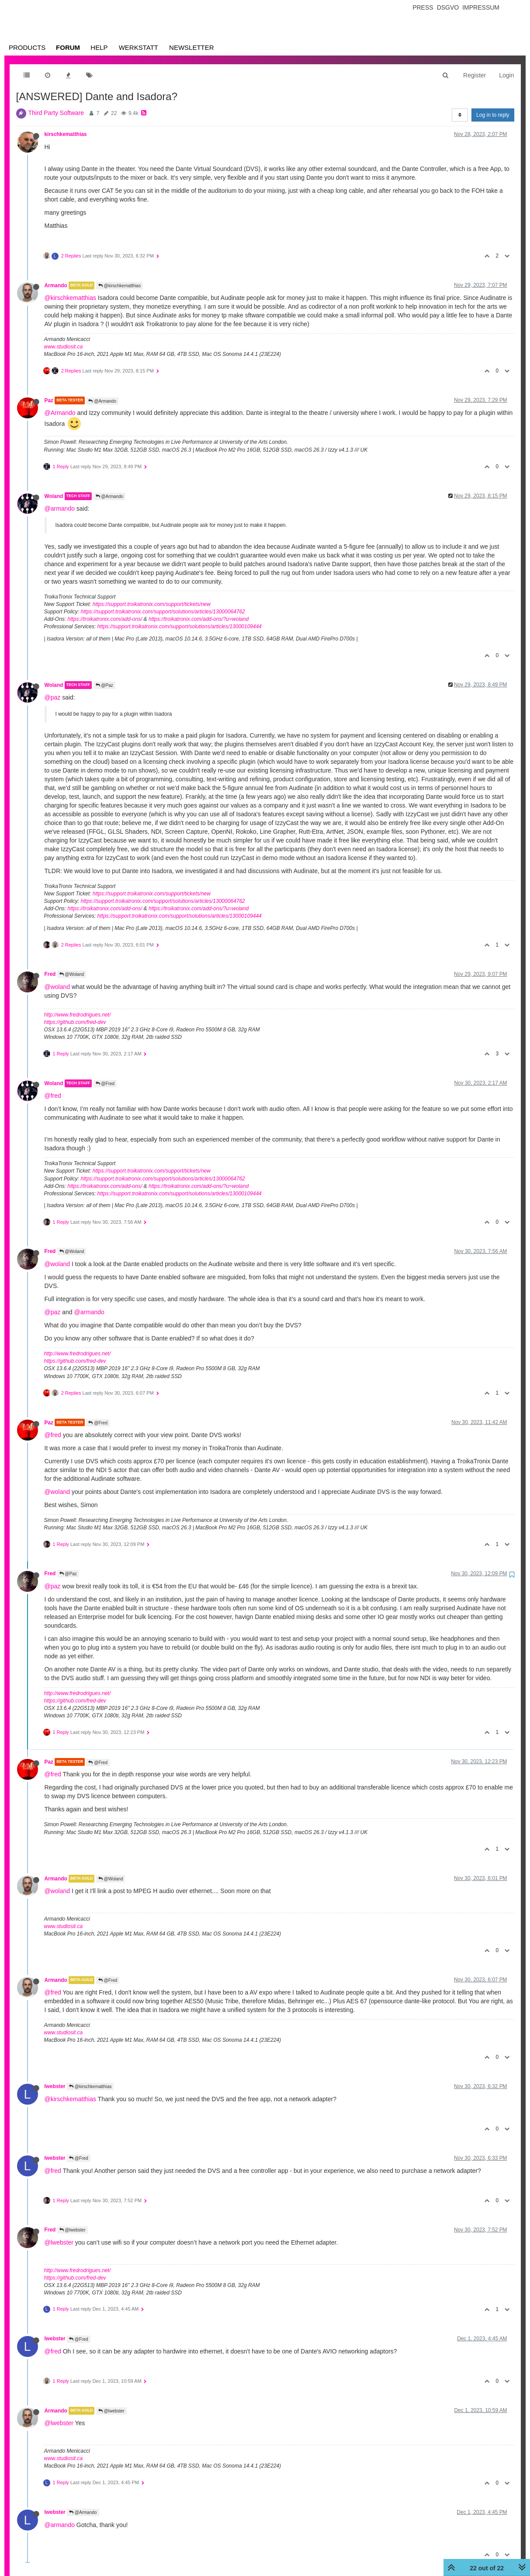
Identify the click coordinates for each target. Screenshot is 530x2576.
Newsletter (191, 47)
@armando (60, 508)
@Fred (105, 1083)
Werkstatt (138, 47)
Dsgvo (448, 7)
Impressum (480, 7)
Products (27, 47)
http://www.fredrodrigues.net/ (77, 1015)
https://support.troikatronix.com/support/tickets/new (152, 604)
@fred (53, 1095)
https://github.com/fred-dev (75, 1022)
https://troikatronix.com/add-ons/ (105, 619)
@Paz (104, 685)
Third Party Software (56, 112)
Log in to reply (492, 115)
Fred (50, 974)
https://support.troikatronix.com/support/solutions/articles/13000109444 (179, 626)
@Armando (102, 401)
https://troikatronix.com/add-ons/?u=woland (199, 619)
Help (98, 47)
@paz (53, 697)
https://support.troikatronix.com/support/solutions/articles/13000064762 (163, 612)
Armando (56, 285)
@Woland (71, 974)
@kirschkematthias (119, 285)
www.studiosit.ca (63, 347)
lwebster (55, 2086)
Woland (54, 496)
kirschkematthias (66, 134)
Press (422, 7)
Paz (49, 400)
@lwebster (72, 2230)
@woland (57, 986)
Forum (68, 47)
